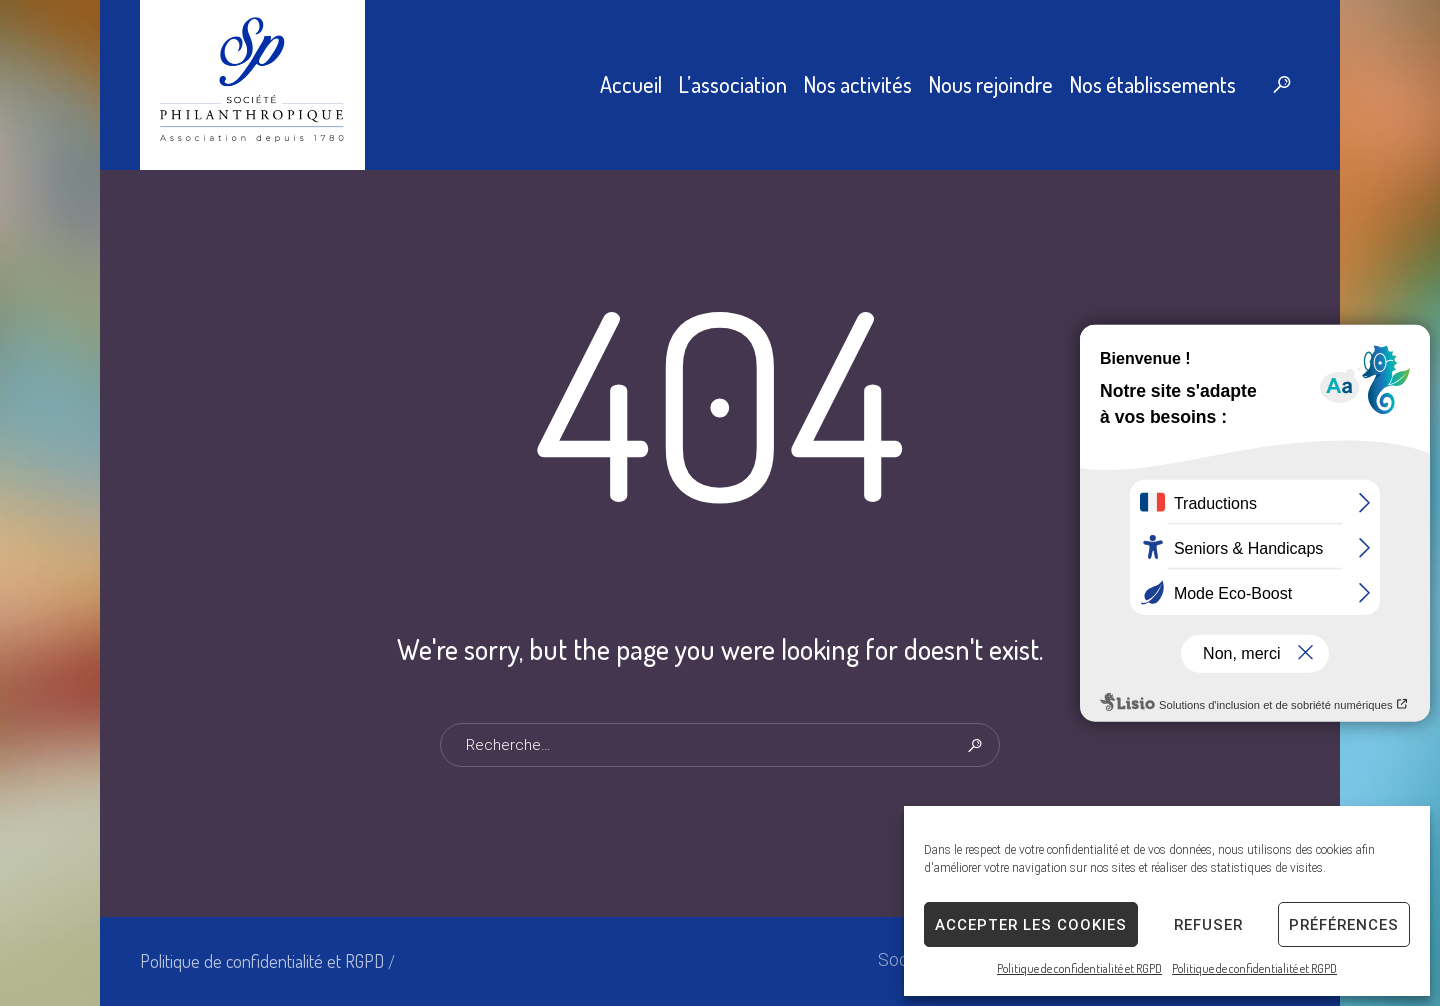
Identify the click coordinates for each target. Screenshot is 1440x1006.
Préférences (1344, 925)
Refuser (1208, 925)
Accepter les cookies (1031, 925)
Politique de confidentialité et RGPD (1079, 968)
